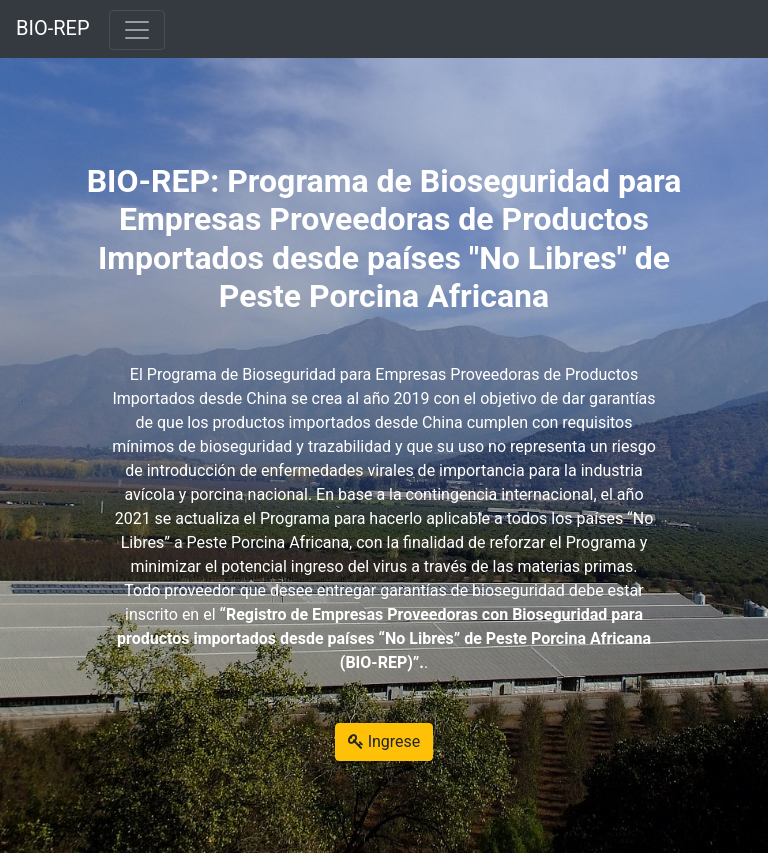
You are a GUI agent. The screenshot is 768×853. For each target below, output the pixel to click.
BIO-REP (53, 28)
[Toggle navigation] (137, 30)
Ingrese (384, 741)
